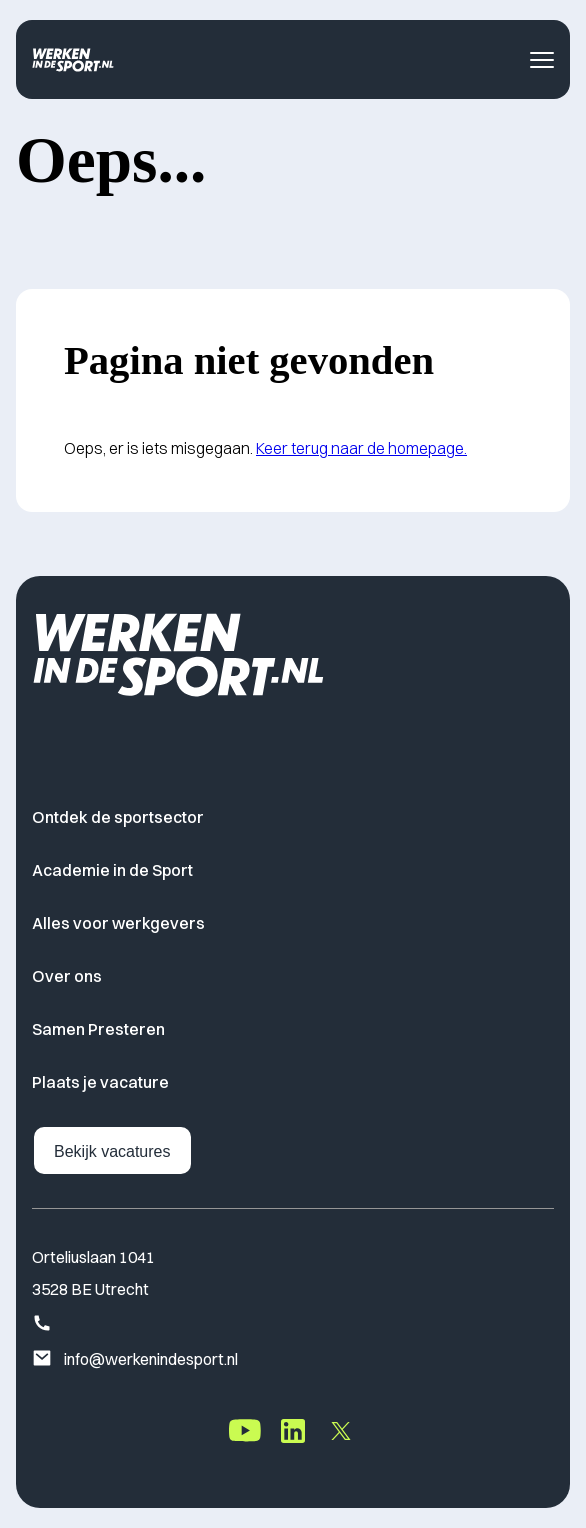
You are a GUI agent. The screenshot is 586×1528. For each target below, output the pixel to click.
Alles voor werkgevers (118, 923)
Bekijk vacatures (112, 1151)
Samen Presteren (98, 1029)
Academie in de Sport (112, 870)
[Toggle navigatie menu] (542, 60)
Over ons (67, 976)
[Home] (73, 59)
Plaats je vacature (100, 1082)
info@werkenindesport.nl (135, 1360)
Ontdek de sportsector (118, 817)
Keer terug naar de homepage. (361, 448)
